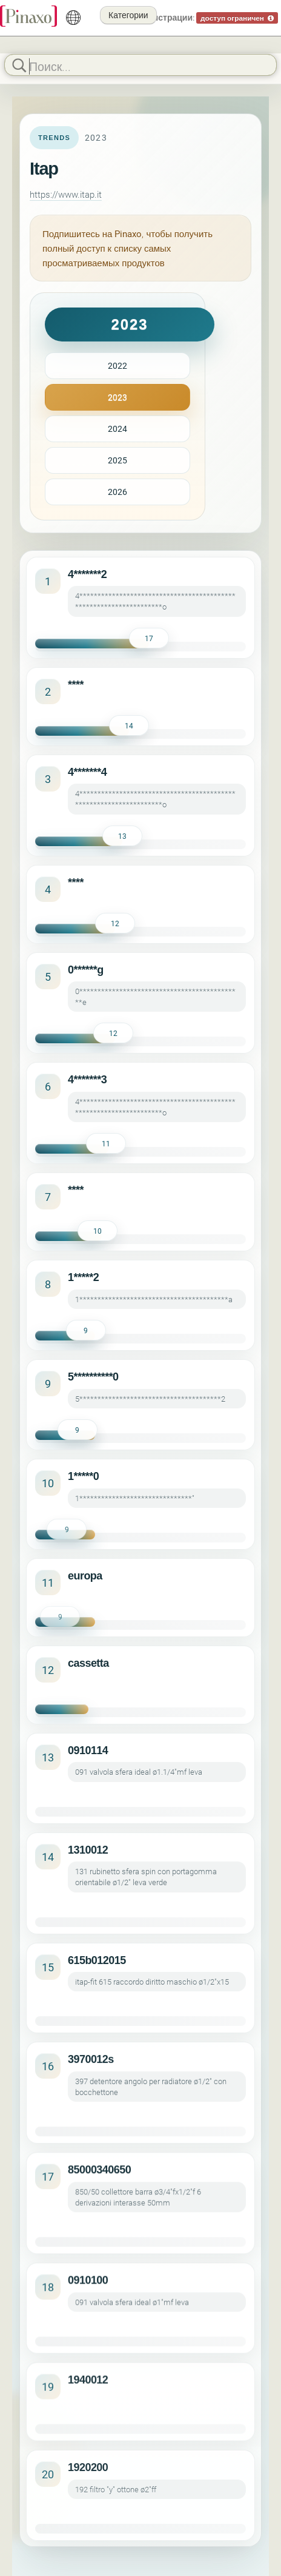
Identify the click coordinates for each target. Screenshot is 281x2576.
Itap (44, 168)
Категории (128, 15)
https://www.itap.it (66, 194)
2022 (117, 365)
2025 (117, 460)
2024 (117, 428)
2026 (117, 491)
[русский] (73, 18)
